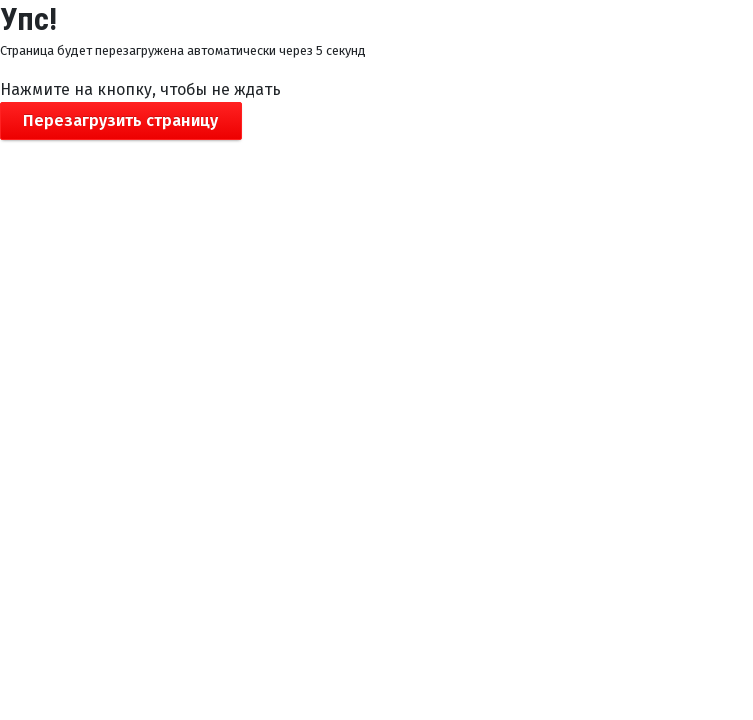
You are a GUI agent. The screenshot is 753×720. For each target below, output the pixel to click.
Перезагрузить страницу (120, 120)
